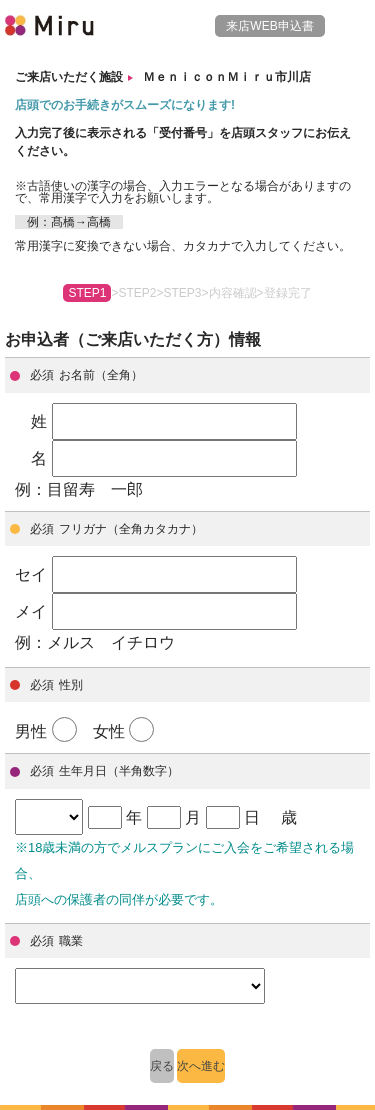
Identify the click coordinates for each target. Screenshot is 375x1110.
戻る (162, 1066)
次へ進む (201, 1066)
